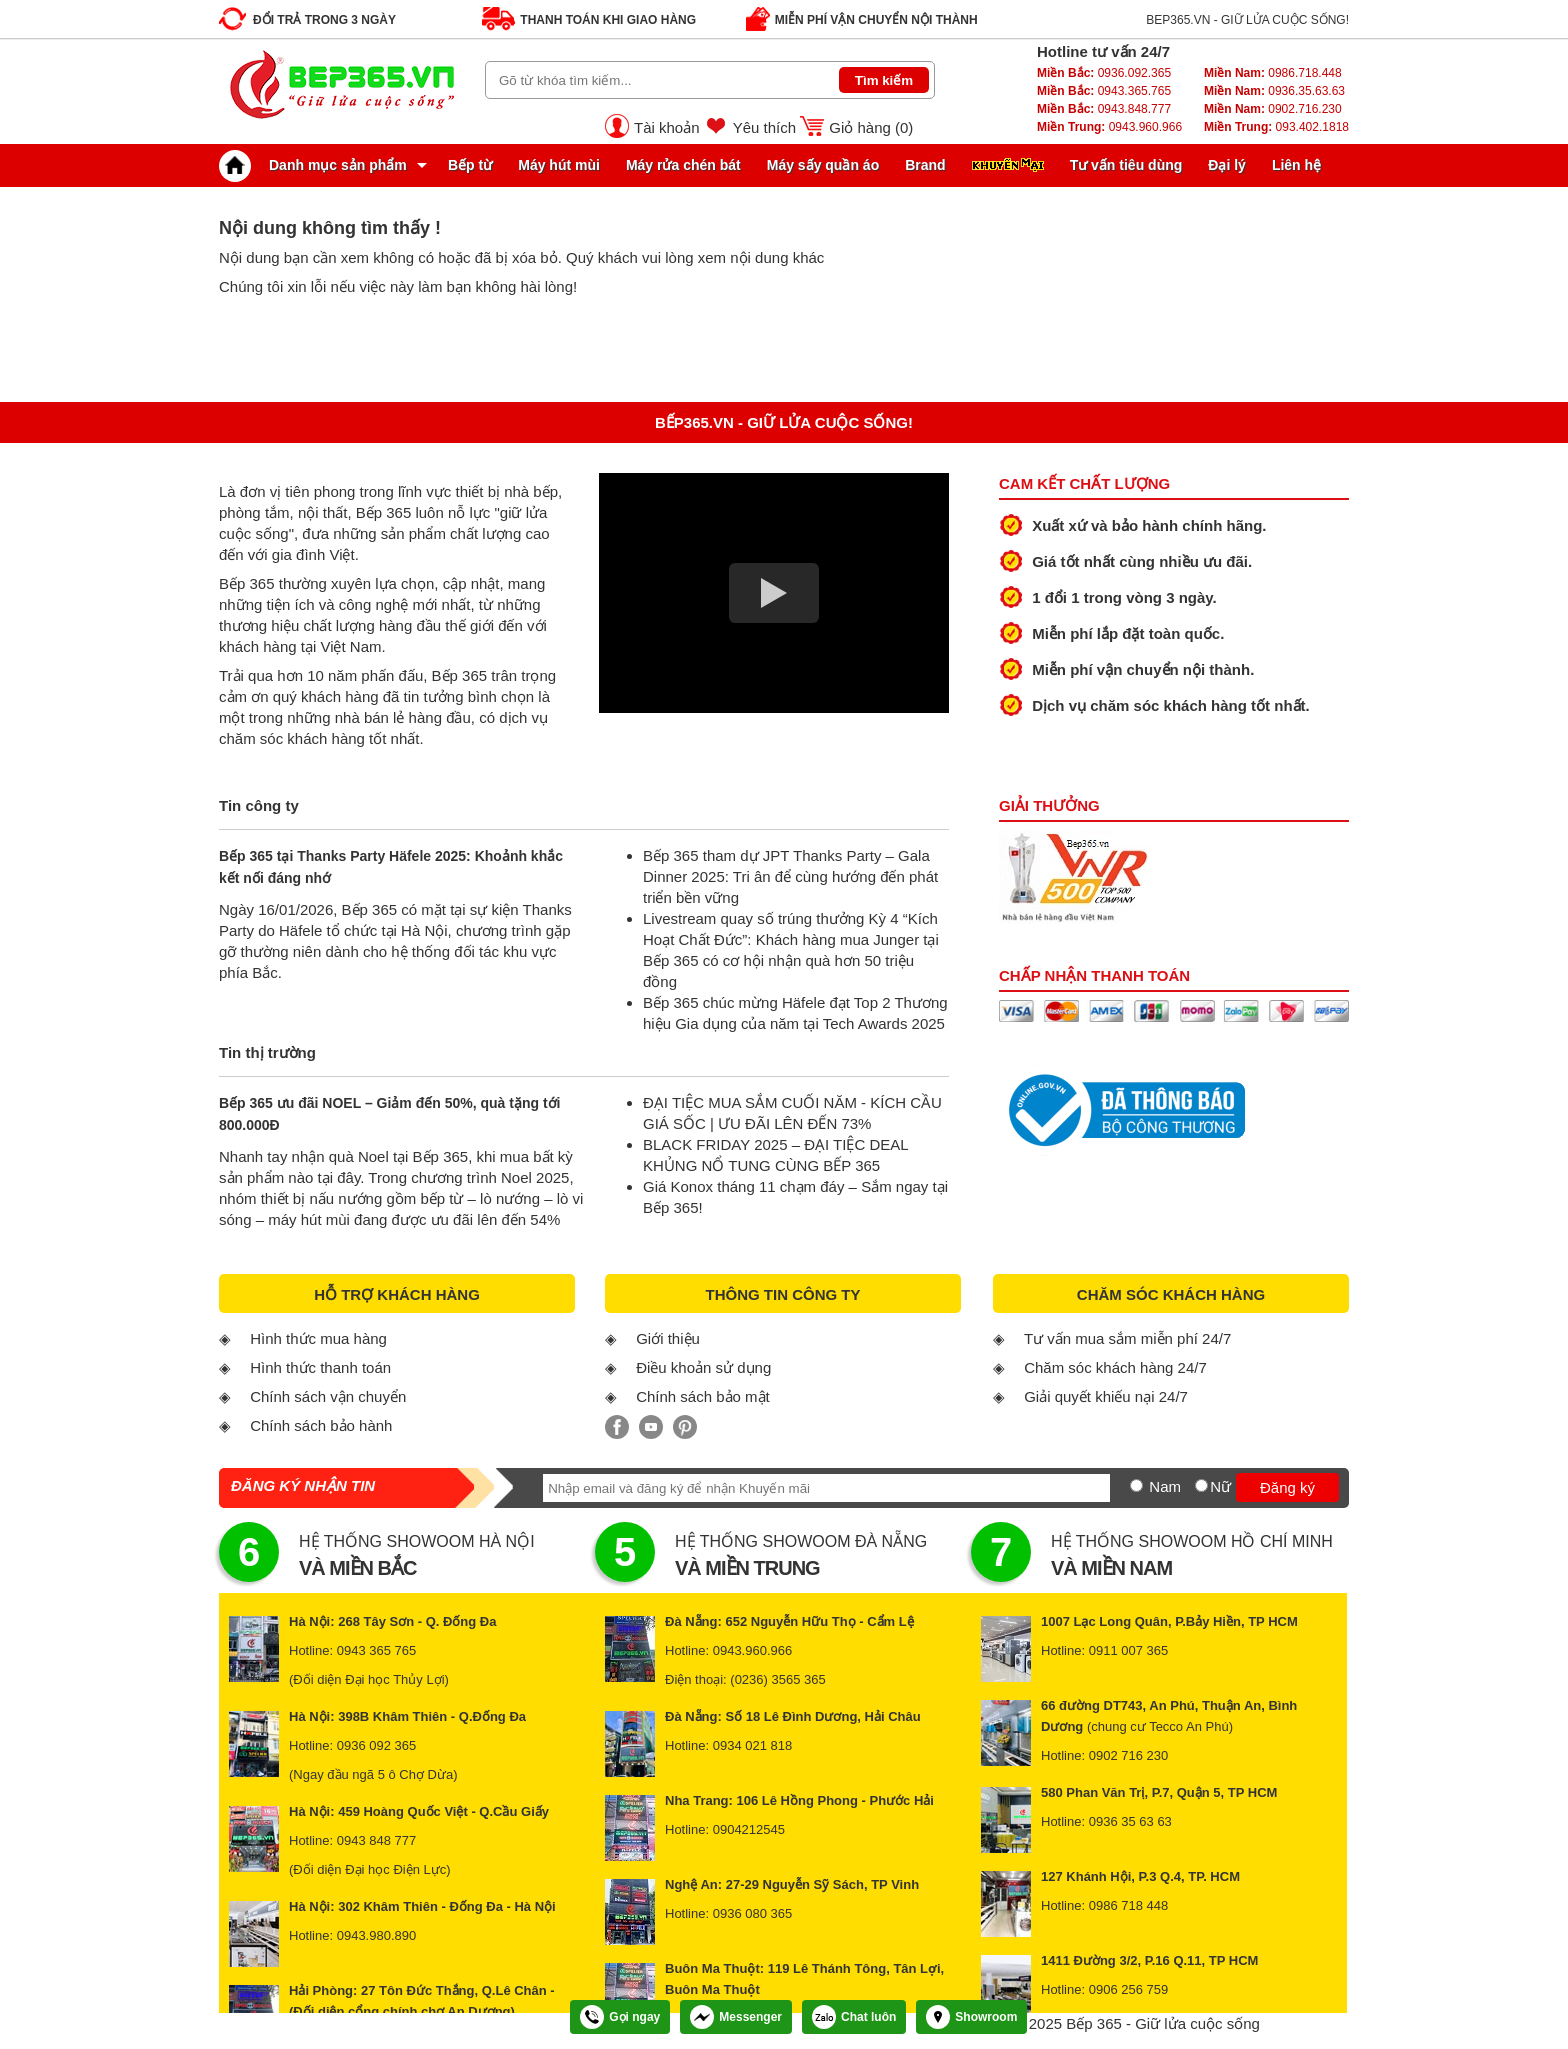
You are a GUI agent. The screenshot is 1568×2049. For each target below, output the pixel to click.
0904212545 (749, 1829)
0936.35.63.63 (1274, 91)
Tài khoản (667, 127)
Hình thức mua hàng (318, 1338)
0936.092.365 (1104, 73)
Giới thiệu (668, 1338)
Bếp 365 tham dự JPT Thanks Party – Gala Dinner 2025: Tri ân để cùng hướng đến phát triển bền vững (790, 876)
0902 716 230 (1129, 1755)
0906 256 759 (1129, 1989)
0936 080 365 (753, 1913)
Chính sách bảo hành (321, 1425)
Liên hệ (1296, 165)
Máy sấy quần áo (823, 165)
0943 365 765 (377, 1650)
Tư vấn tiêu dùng (1126, 165)
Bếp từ (470, 165)
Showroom (971, 2017)
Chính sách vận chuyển (328, 1396)
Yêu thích (764, 127)
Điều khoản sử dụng (703, 1367)
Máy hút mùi (559, 165)
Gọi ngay (620, 2017)
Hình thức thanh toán (320, 1367)
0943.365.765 (1104, 91)
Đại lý (1227, 165)
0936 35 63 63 (1130, 1821)
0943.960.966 (1109, 127)
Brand (925, 165)
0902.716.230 (1273, 109)
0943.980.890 (377, 1935)
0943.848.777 (1104, 109)
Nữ (1220, 1486)
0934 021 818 (753, 1745)
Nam (1165, 1486)
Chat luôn (854, 2017)
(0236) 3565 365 (777, 1679)
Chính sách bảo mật (703, 1396)
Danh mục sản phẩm (318, 165)
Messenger (736, 2017)
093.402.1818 (1276, 127)
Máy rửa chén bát (683, 165)
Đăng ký (1287, 1487)
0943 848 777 (377, 1840)
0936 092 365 (377, 1745)
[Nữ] (1201, 1485)
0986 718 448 (1129, 1905)
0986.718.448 (1273, 73)
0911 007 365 (1129, 1650)
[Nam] (1136, 1485)
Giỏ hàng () (871, 127)
